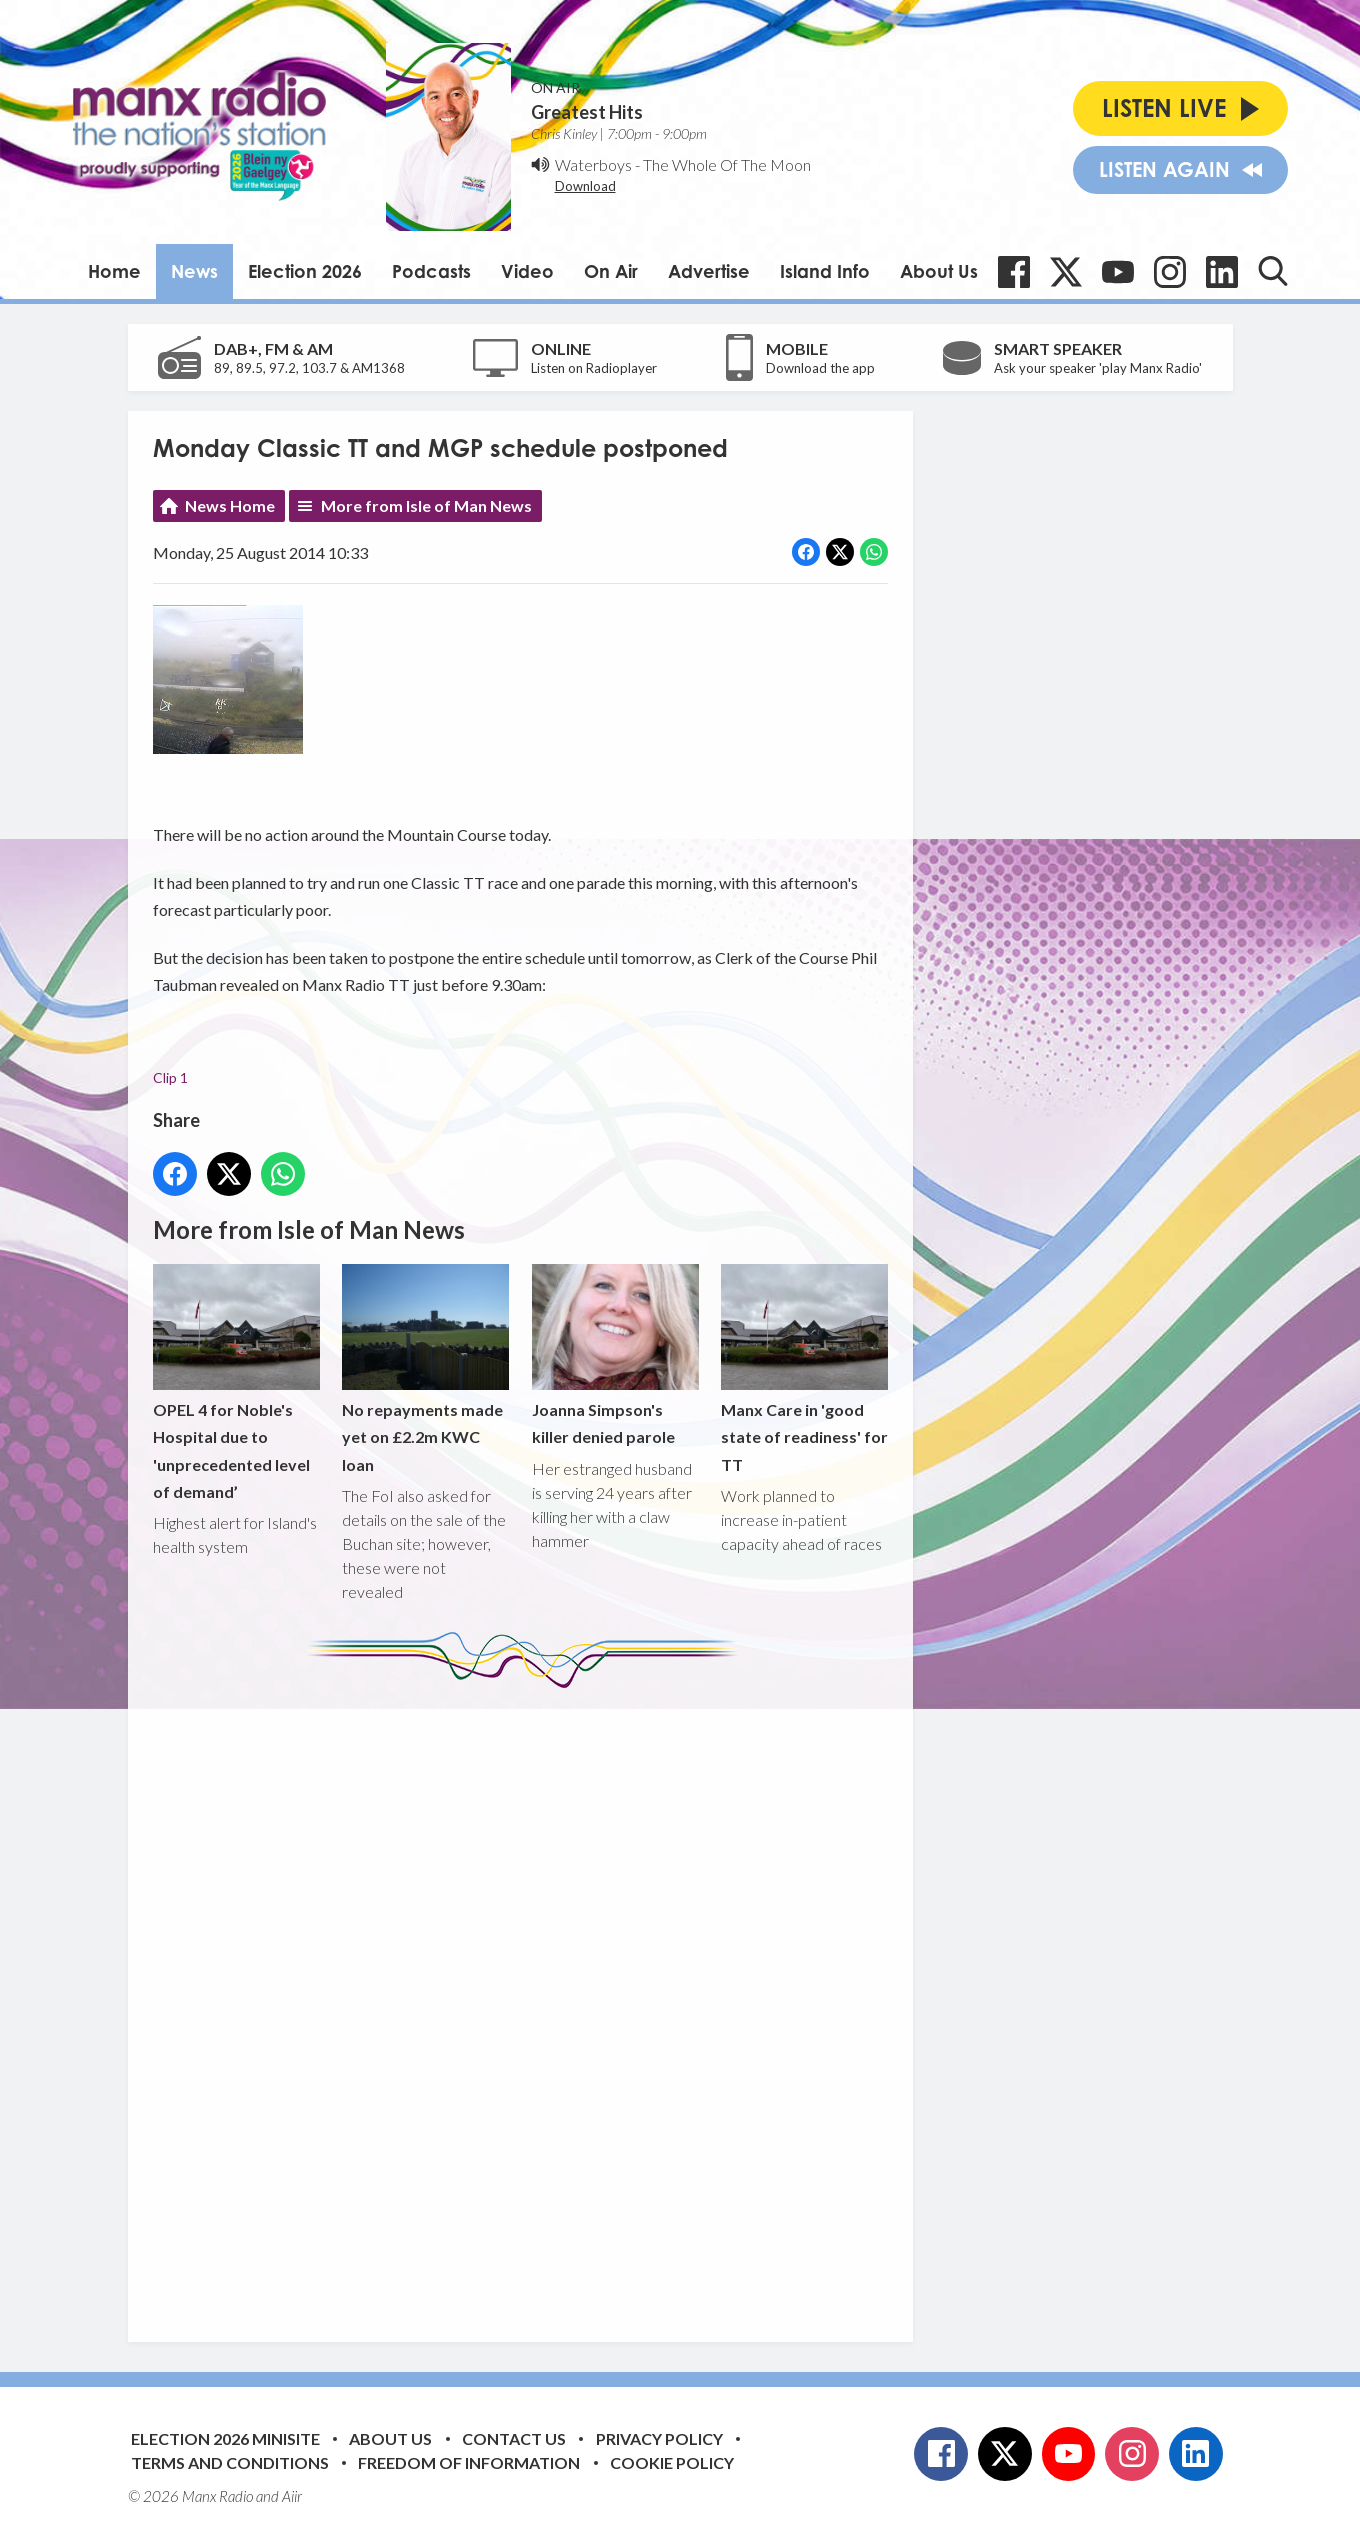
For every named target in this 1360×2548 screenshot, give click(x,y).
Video (527, 271)
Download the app (820, 368)
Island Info (825, 271)
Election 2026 (305, 271)
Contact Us (514, 2438)
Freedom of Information (469, 2462)
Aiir (292, 2496)
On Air (611, 271)
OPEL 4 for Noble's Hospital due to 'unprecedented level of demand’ (236, 1383)
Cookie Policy (672, 2462)
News (194, 271)
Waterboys (593, 164)
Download (585, 186)
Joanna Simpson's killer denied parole (614, 1356)
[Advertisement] (528, 2000)
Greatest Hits (587, 112)
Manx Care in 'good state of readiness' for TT (803, 1369)
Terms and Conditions (230, 2462)
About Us (939, 271)
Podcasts (431, 271)
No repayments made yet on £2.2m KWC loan (425, 1369)
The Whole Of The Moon (727, 164)
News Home (230, 505)
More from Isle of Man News (426, 505)
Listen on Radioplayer (594, 368)
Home (114, 271)
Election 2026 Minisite (225, 2438)
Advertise (709, 271)
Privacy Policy (659, 2438)
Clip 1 (170, 1077)
